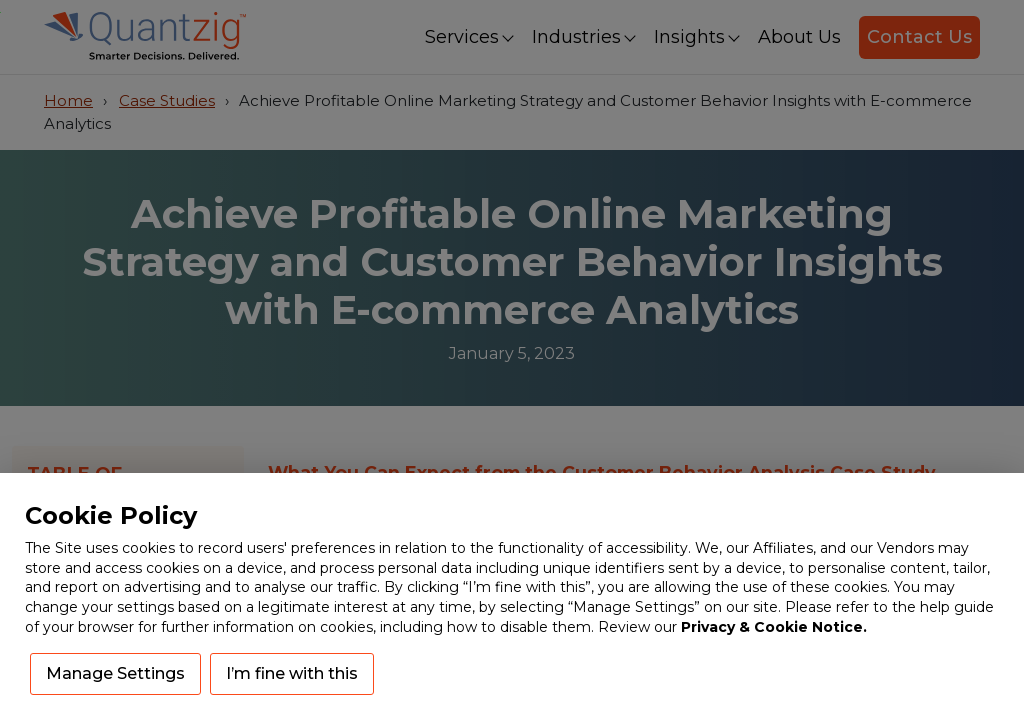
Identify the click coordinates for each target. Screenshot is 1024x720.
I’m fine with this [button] (292, 673)
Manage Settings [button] (115, 673)
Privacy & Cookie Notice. (774, 627)
